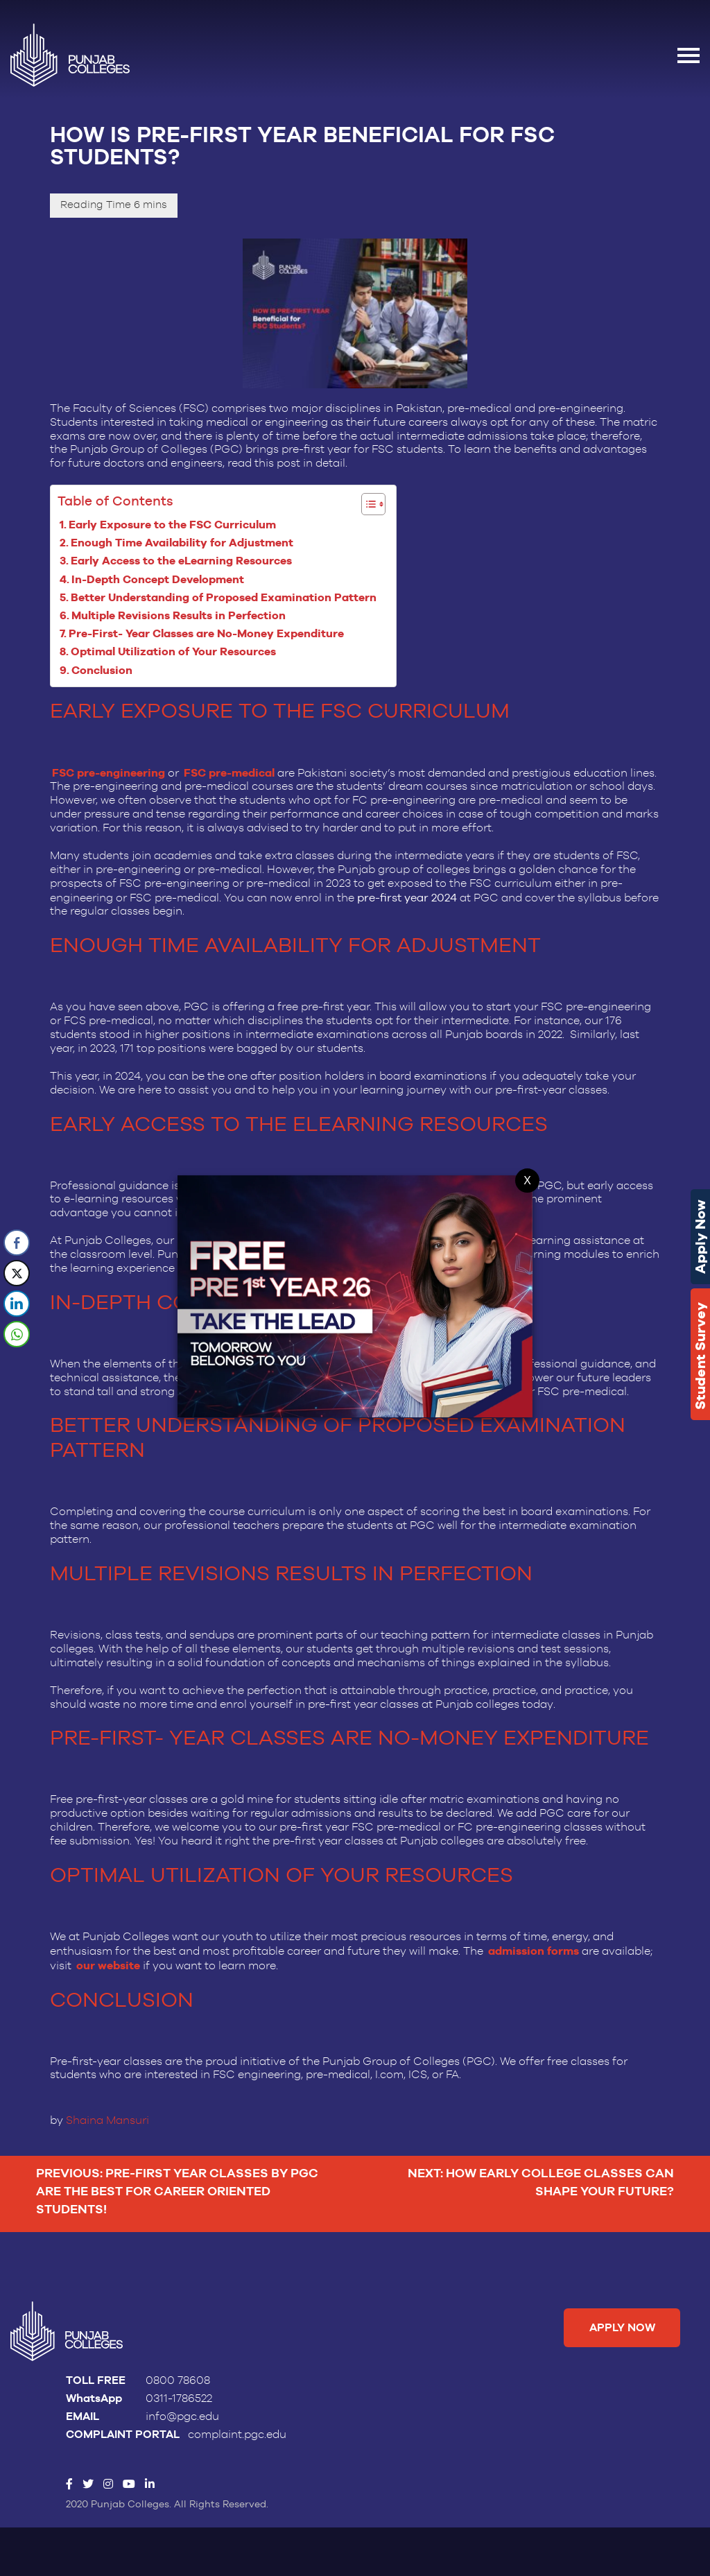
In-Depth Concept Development (161, 580)
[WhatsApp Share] (16, 1334)
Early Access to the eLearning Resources (184, 561)
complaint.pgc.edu (237, 2438)
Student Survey (700, 1356)
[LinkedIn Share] (16, 1303)
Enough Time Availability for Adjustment (185, 543)
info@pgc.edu (182, 2420)
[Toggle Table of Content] (367, 505)
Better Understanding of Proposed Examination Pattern (226, 598)
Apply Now (700, 1237)
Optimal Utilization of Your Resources (176, 652)
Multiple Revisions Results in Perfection (181, 616)
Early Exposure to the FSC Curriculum (175, 525)
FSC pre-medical (229, 774)
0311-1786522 (179, 2402)
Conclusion (104, 670)
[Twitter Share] (16, 1273)
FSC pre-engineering (108, 774)
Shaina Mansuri (107, 2123)
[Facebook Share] (16, 1242)
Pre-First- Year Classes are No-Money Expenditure (209, 634)
